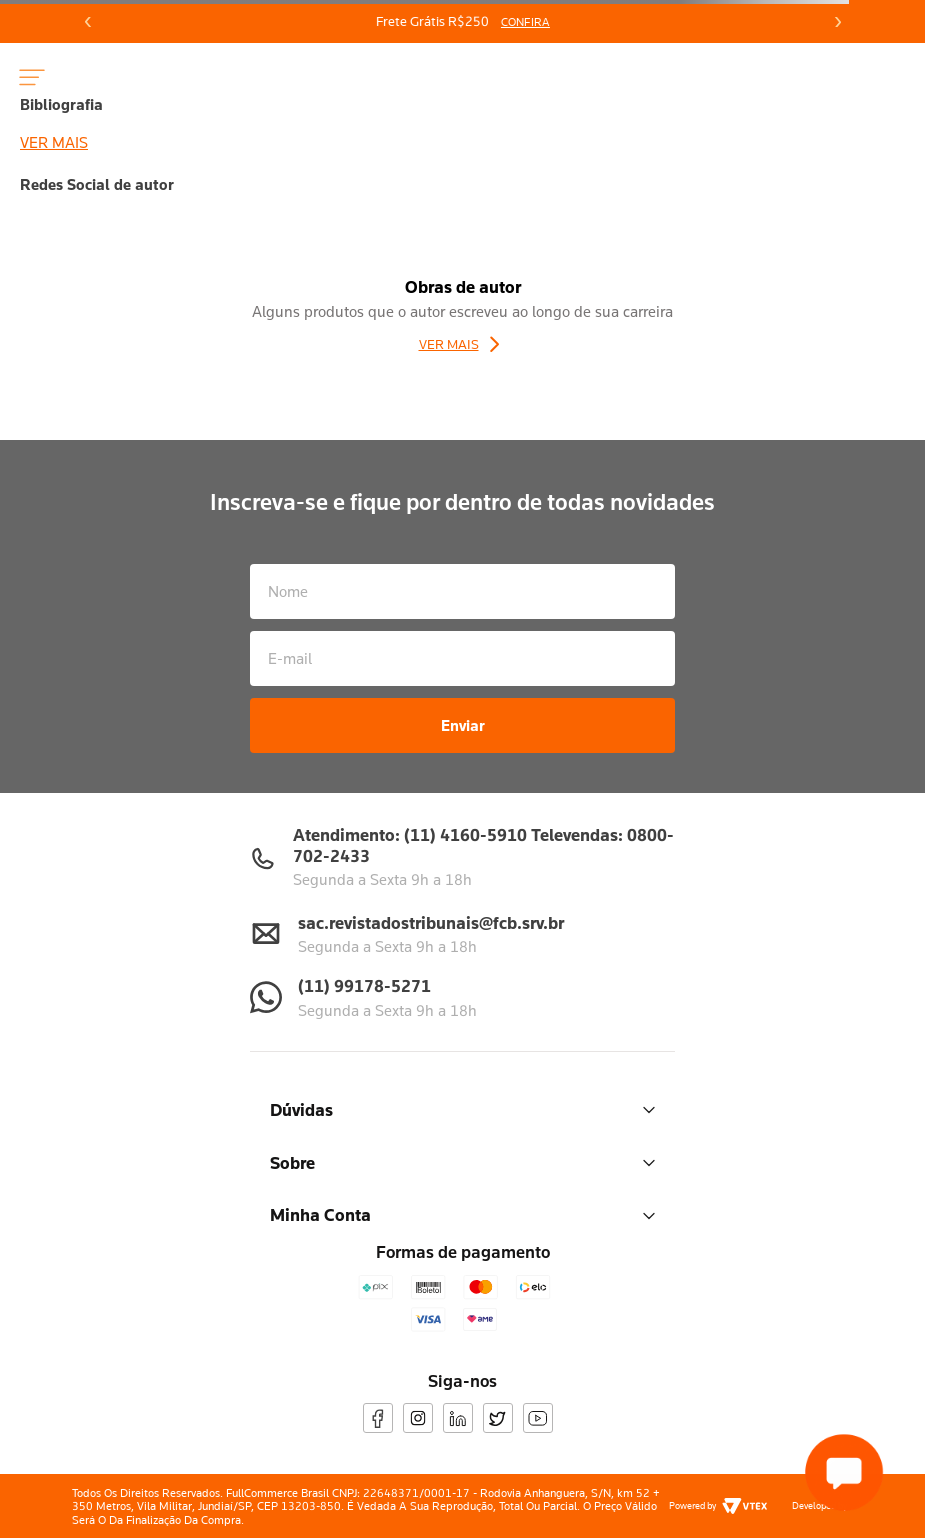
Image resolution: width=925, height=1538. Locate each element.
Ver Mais (449, 344)
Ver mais (54, 142)
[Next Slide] (837, 22)
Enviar (463, 725)
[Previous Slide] (88, 22)
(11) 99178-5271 (364, 985)
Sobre (462, 1162)
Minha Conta (462, 1214)
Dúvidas (462, 1109)
